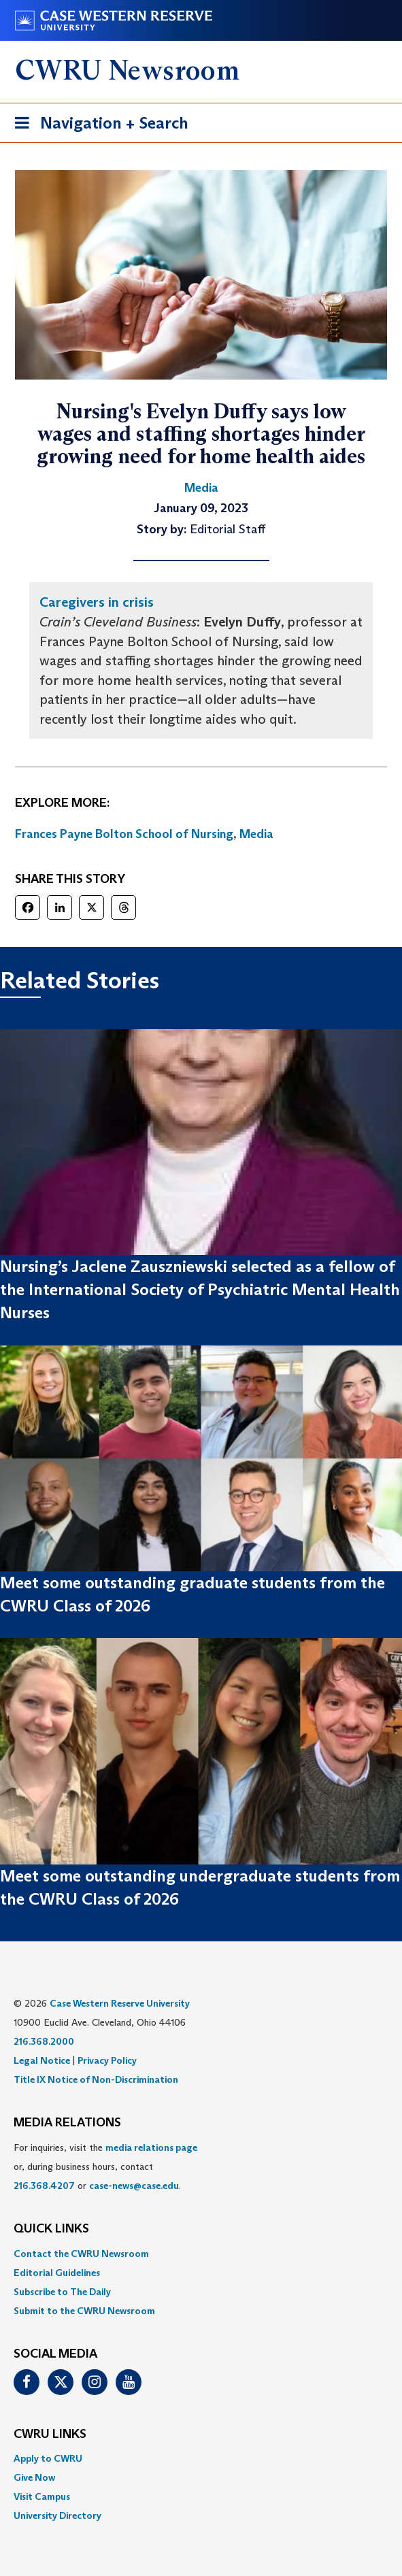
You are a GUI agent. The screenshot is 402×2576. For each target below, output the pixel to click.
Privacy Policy (107, 2060)
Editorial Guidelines (57, 2272)
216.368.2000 (44, 2041)
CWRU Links (50, 2434)
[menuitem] (201, 2253)
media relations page (151, 2147)
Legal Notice (42, 2060)
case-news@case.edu (134, 2185)
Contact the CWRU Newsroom (81, 2253)
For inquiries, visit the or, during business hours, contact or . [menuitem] (105, 2166)
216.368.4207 (44, 2185)
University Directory (57, 2515)
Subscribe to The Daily (62, 2292)
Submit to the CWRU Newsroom (84, 2311)
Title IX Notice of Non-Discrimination (96, 2079)
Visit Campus (42, 2496)
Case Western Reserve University (120, 2003)
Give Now (34, 2477)
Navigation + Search (97, 125)
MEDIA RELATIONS (67, 2123)
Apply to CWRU (48, 2458)
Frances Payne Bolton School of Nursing (124, 833)
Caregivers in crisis (96, 602)
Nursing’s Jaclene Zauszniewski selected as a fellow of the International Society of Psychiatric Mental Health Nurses (200, 1289)
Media (256, 833)
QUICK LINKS (51, 2229)
